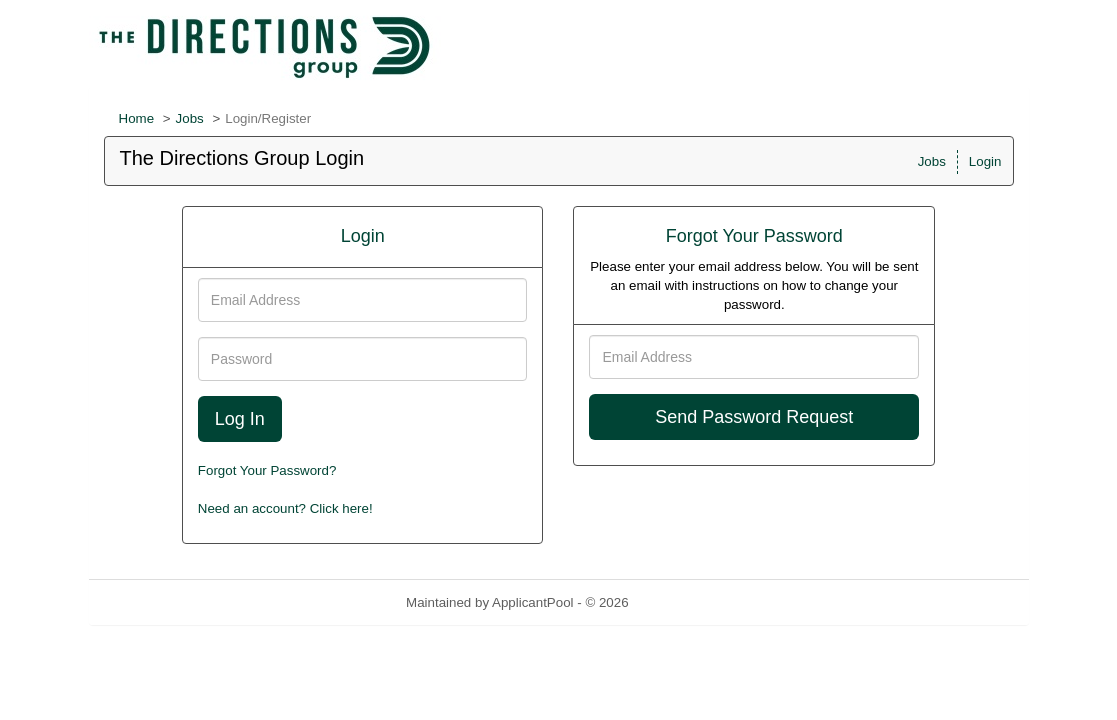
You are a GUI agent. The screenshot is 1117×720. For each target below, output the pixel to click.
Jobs (190, 118)
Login (985, 161)
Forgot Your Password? (267, 470)
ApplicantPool (533, 602)
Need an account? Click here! (285, 508)
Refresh (687, 602)
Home (137, 118)
